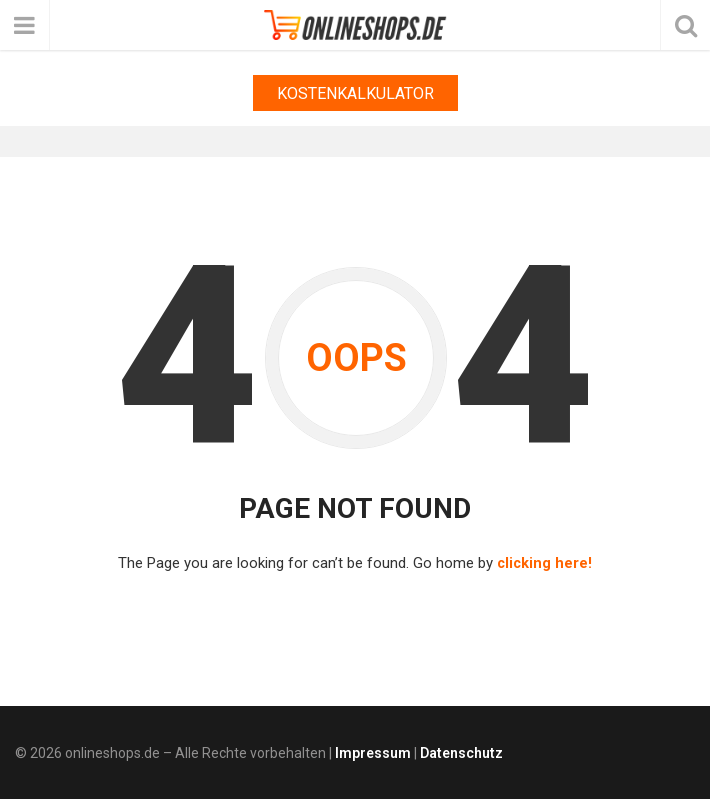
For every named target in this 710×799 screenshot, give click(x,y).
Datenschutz (461, 752)
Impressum (373, 752)
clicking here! (544, 563)
